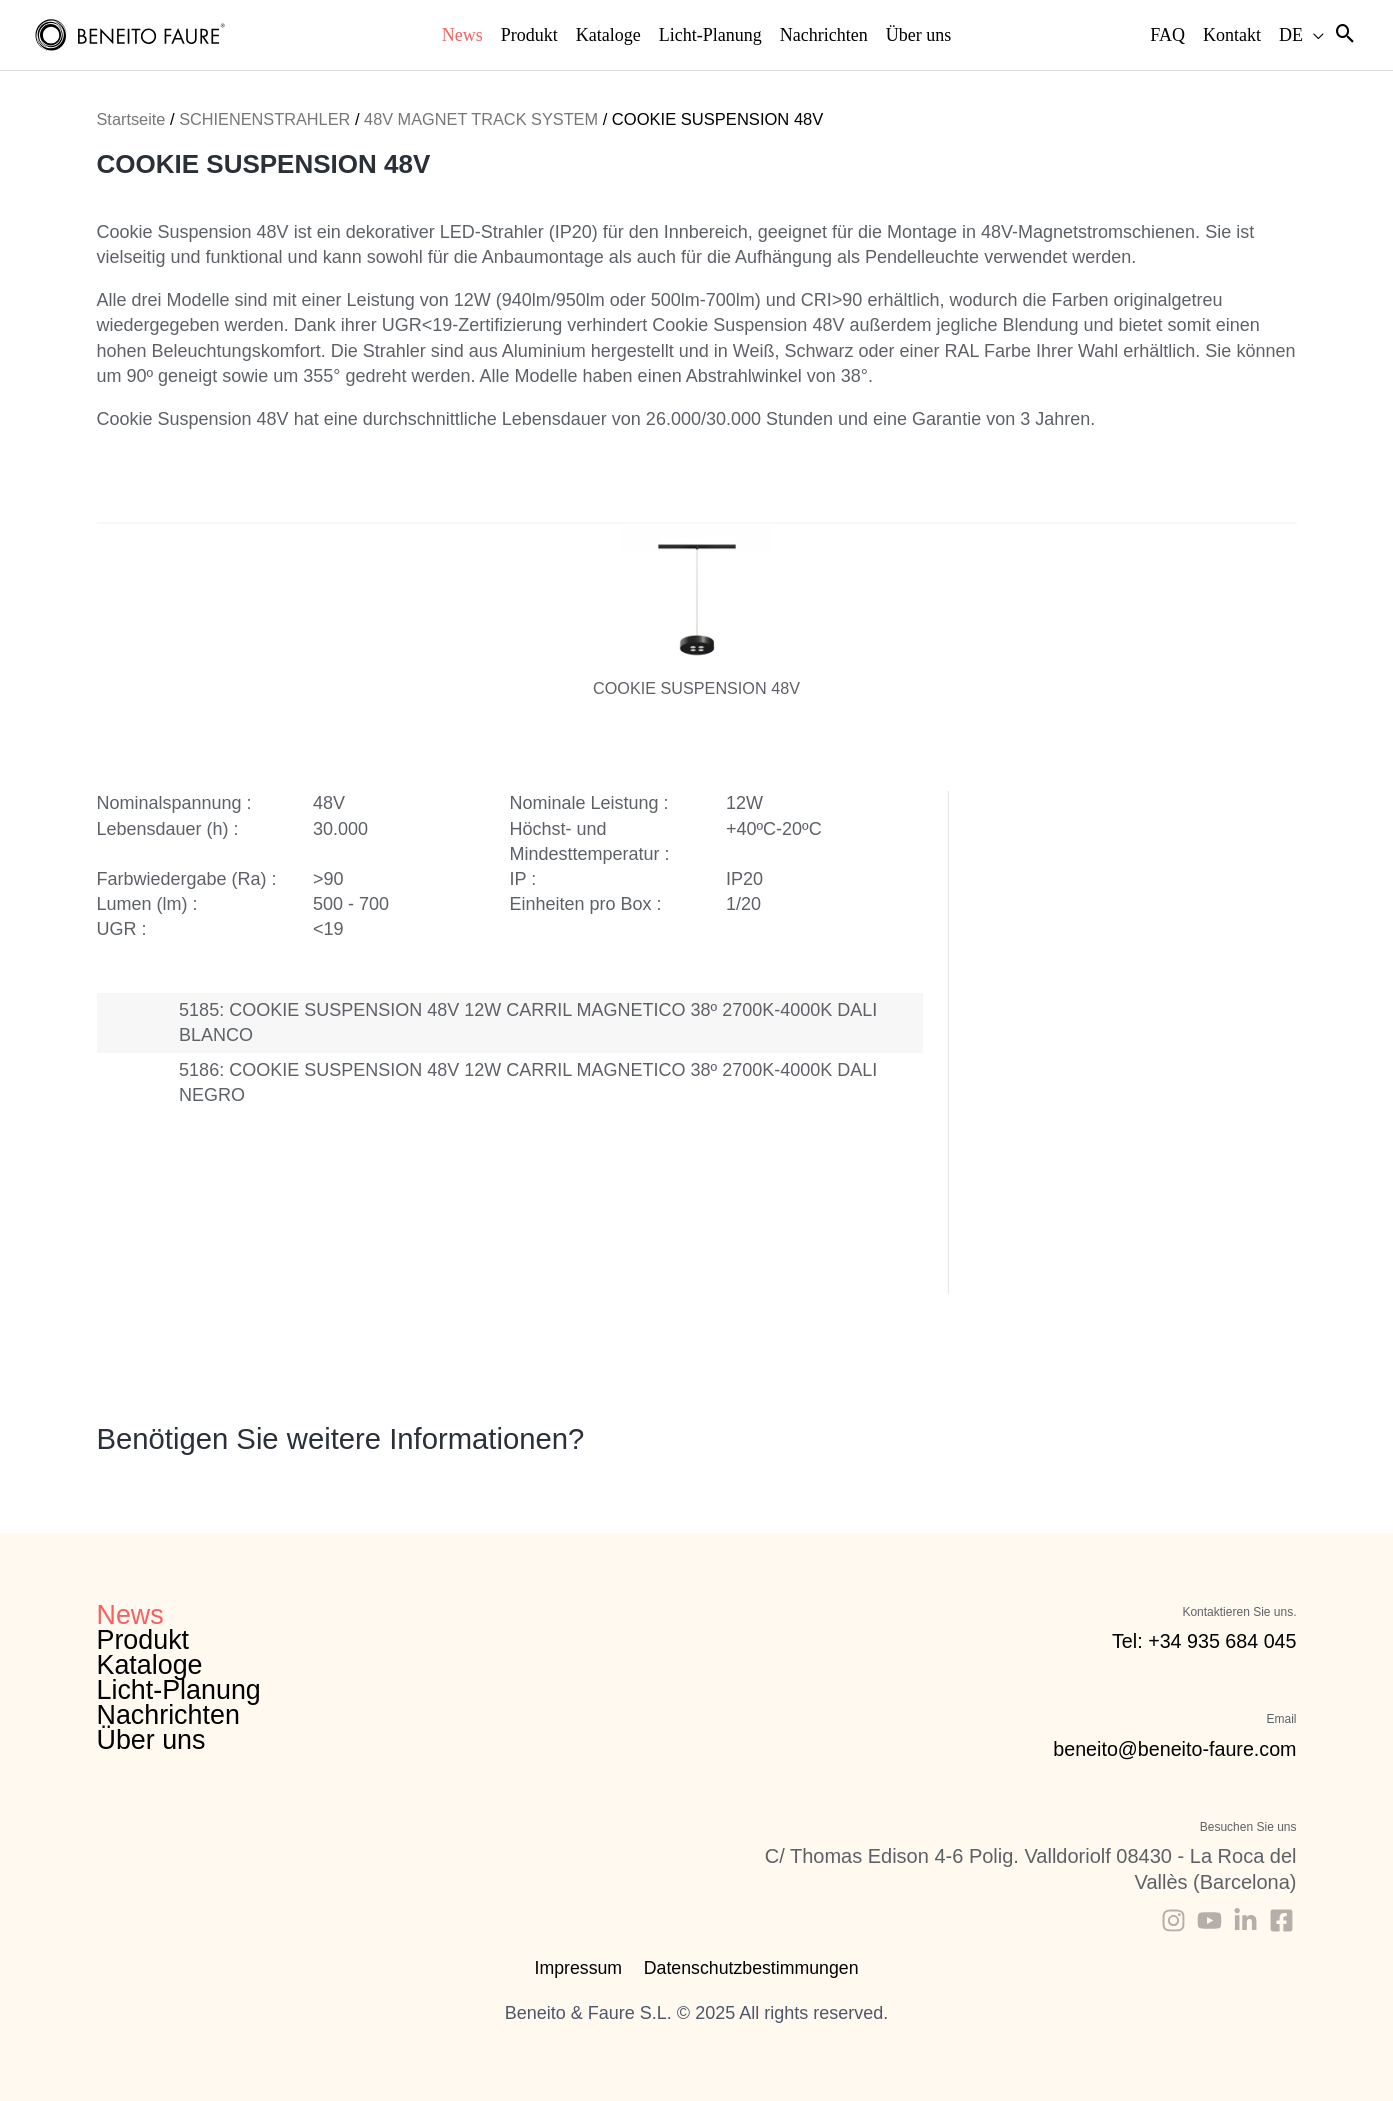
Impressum (578, 1968)
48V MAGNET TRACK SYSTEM (487, 119)
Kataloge (150, 1665)
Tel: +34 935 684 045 (1202, 1641)
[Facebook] (1281, 1920)
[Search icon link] (1345, 35)
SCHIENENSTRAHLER (267, 119)
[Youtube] (1209, 1920)
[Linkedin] (1245, 1920)
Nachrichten (169, 1716)
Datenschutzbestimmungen (750, 1968)
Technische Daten (540, 1250)
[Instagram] (1173, 1920)
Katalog (419, 1244)
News (131, 1615)
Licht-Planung (179, 1690)
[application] (1313, 35)
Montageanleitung (480, 1244)
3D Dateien (599, 1250)
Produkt (143, 1640)
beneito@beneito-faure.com (1172, 1749)
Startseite (132, 119)
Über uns (152, 1741)
